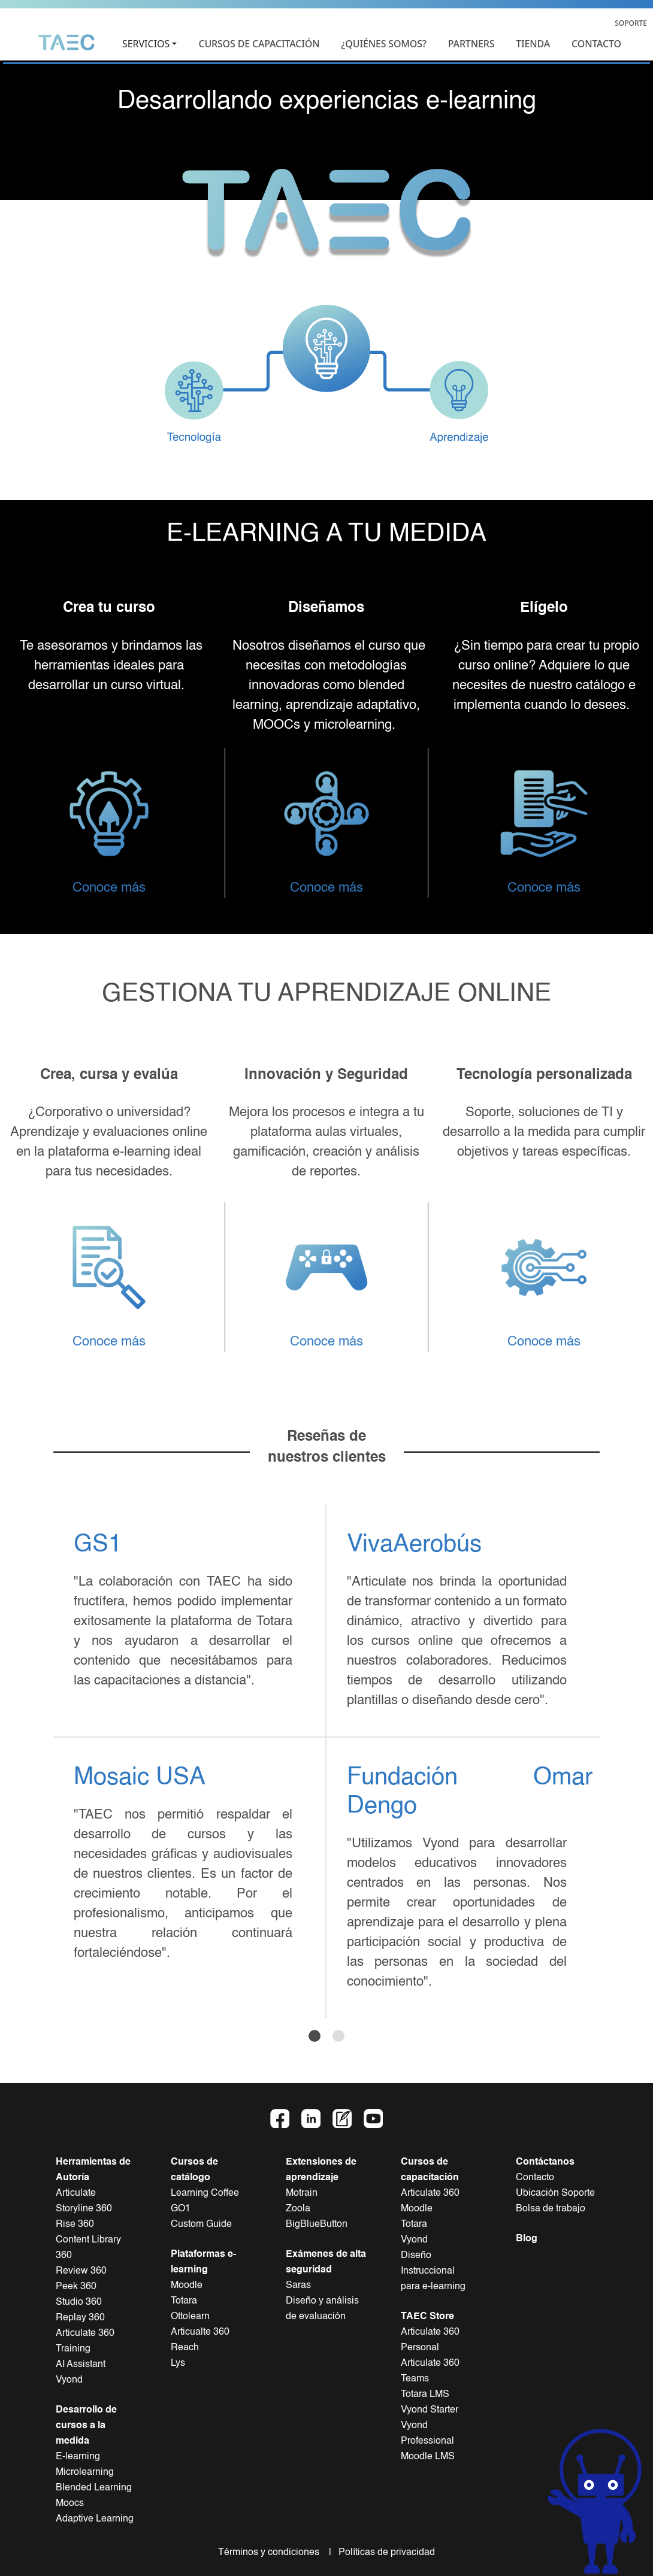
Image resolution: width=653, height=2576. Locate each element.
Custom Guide (201, 2224)
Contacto (535, 2178)
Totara (184, 2301)
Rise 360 (75, 2224)
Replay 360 (80, 2318)
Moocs (70, 2503)
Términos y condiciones (272, 2552)
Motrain (302, 2193)
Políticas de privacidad (384, 2552)
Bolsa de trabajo (550, 2209)
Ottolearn (190, 2317)
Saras (298, 2285)
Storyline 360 (84, 2209)
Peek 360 (76, 2287)
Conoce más (109, 888)
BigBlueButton (316, 2224)
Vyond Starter (429, 2410)
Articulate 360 (430, 2193)
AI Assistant (80, 2364)
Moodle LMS (428, 2457)
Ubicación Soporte (555, 2193)
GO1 (181, 2209)
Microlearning (85, 2472)
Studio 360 (79, 2302)
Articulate (76, 2193)
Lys (178, 2363)
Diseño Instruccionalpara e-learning (433, 2271)
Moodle (186, 2285)
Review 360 (81, 2271)
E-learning (78, 2457)
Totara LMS (425, 2394)
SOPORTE (631, 23)
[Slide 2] (338, 2036)
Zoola (298, 2209)
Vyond (69, 2380)
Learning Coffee (205, 2193)
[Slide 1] (315, 2036)
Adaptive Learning (95, 2519)
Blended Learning (94, 2488)
